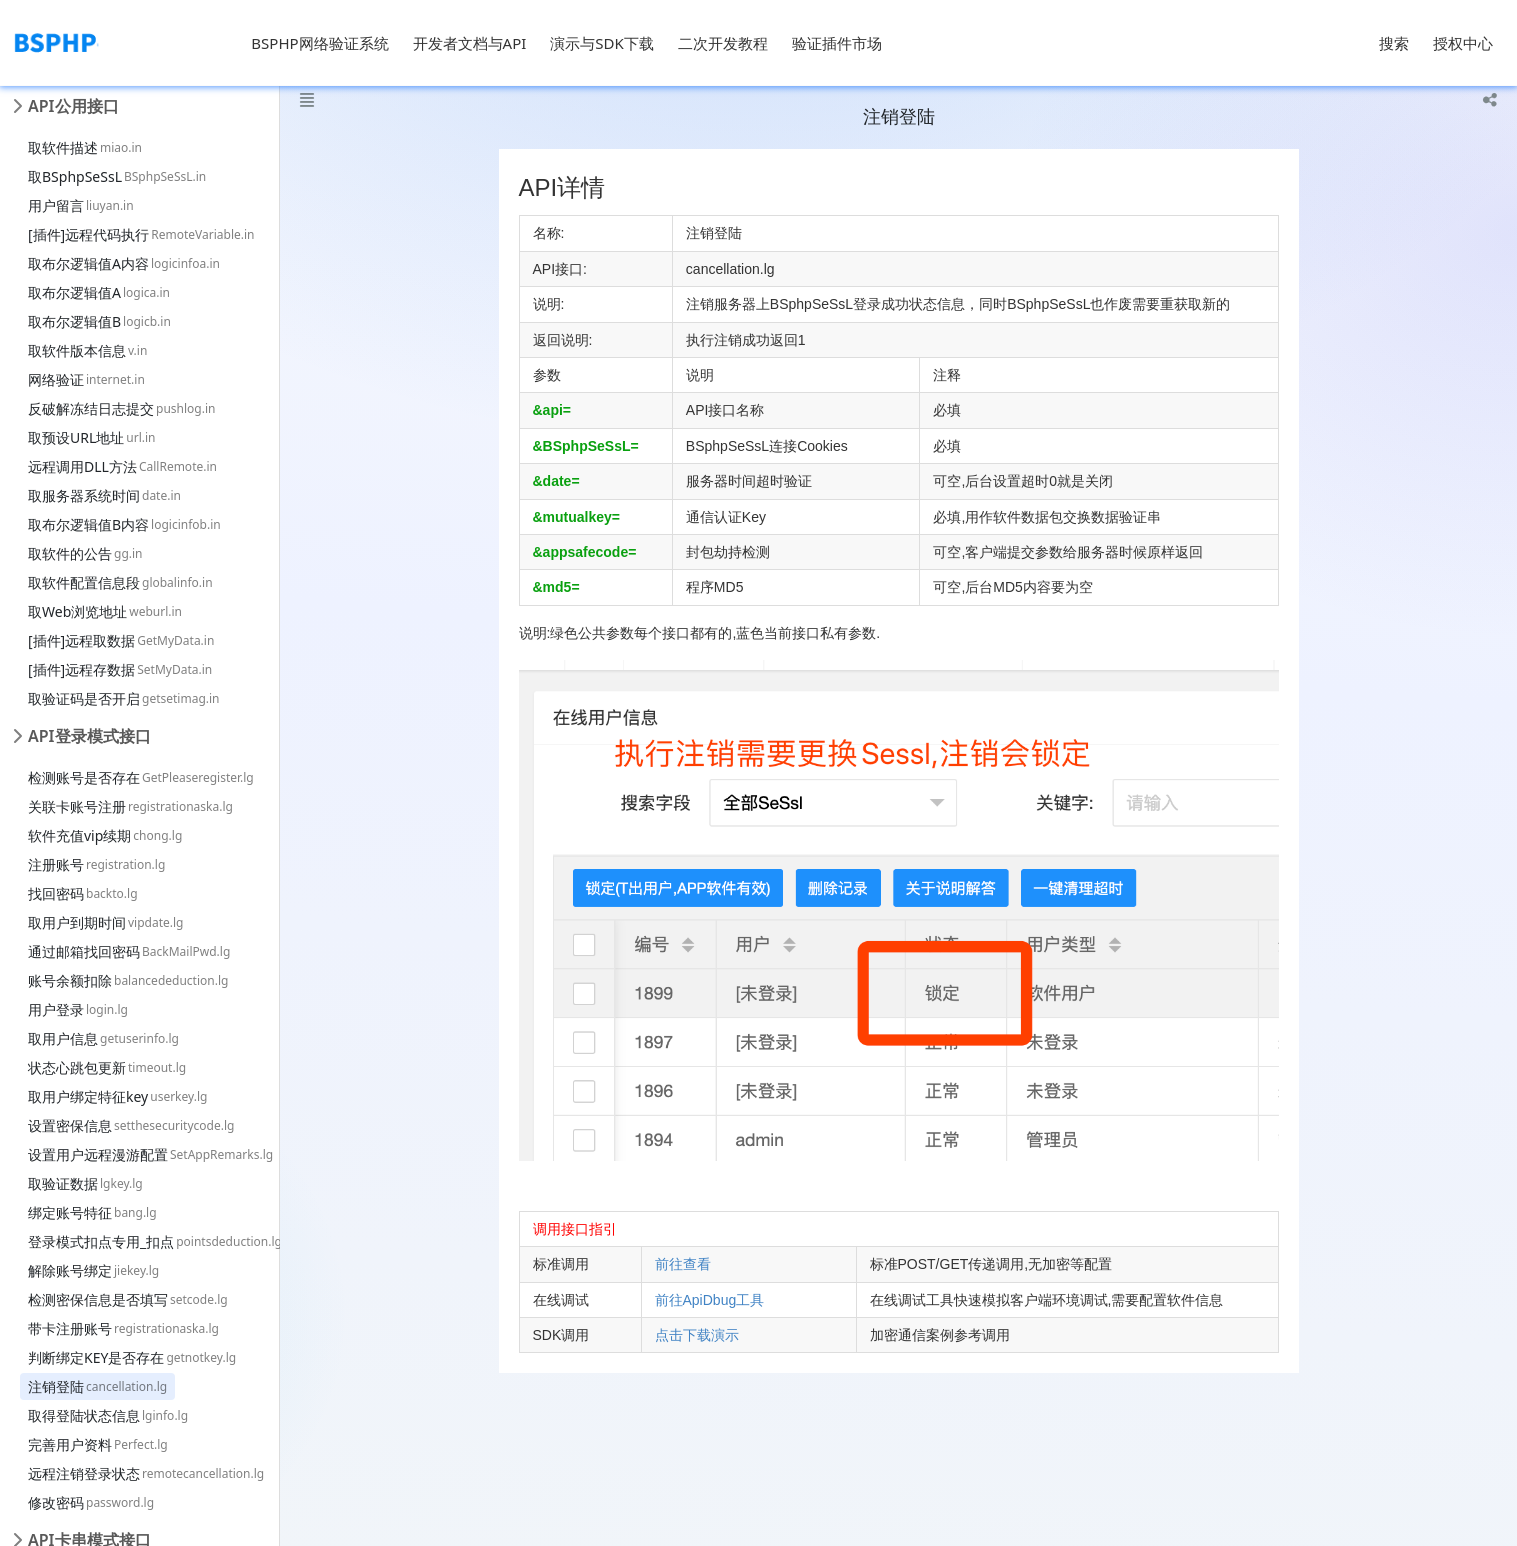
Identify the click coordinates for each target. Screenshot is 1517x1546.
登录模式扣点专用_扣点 (155, 1241)
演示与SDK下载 (601, 43)
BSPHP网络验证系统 (319, 43)
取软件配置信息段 (120, 582)
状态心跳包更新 (107, 1067)
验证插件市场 (837, 43)
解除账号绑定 (93, 1270)
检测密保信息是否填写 (128, 1299)
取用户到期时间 (105, 922)
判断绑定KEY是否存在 (132, 1357)
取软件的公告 (85, 553)
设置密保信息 (131, 1125)
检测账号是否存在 (141, 777)
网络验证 (86, 379)
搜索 (1394, 43)
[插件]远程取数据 (121, 640)
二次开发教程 (723, 43)
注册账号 (96, 864)
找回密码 (83, 893)
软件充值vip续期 (105, 835)
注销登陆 (97, 1386)
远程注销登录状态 (146, 1473)
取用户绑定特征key (117, 1096)
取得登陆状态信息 (108, 1415)
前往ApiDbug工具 (710, 1300)
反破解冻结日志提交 (121, 408)
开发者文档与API (470, 43)
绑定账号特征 (92, 1212)
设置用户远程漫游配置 (150, 1154)
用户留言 (81, 205)
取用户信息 (103, 1038)
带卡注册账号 (123, 1328)
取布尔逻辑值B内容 (124, 524)
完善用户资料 (98, 1444)
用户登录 (78, 1009)
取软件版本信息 (87, 350)
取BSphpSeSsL (117, 176)
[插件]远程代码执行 (141, 234)
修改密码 (91, 1502)
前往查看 (683, 1264)
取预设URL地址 (91, 437)
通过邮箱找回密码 (129, 951)
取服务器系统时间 (104, 495)
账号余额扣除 (128, 980)
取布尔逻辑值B (99, 321)
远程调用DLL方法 (122, 466)
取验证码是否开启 (124, 698)
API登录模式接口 (89, 736)
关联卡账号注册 (130, 806)
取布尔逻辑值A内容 (124, 263)
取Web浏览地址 (105, 611)
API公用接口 (73, 106)
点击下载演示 (697, 1335)
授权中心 (1463, 43)
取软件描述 (85, 147)
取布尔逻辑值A (99, 292)
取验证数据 (85, 1183)
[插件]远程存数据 (120, 669)
